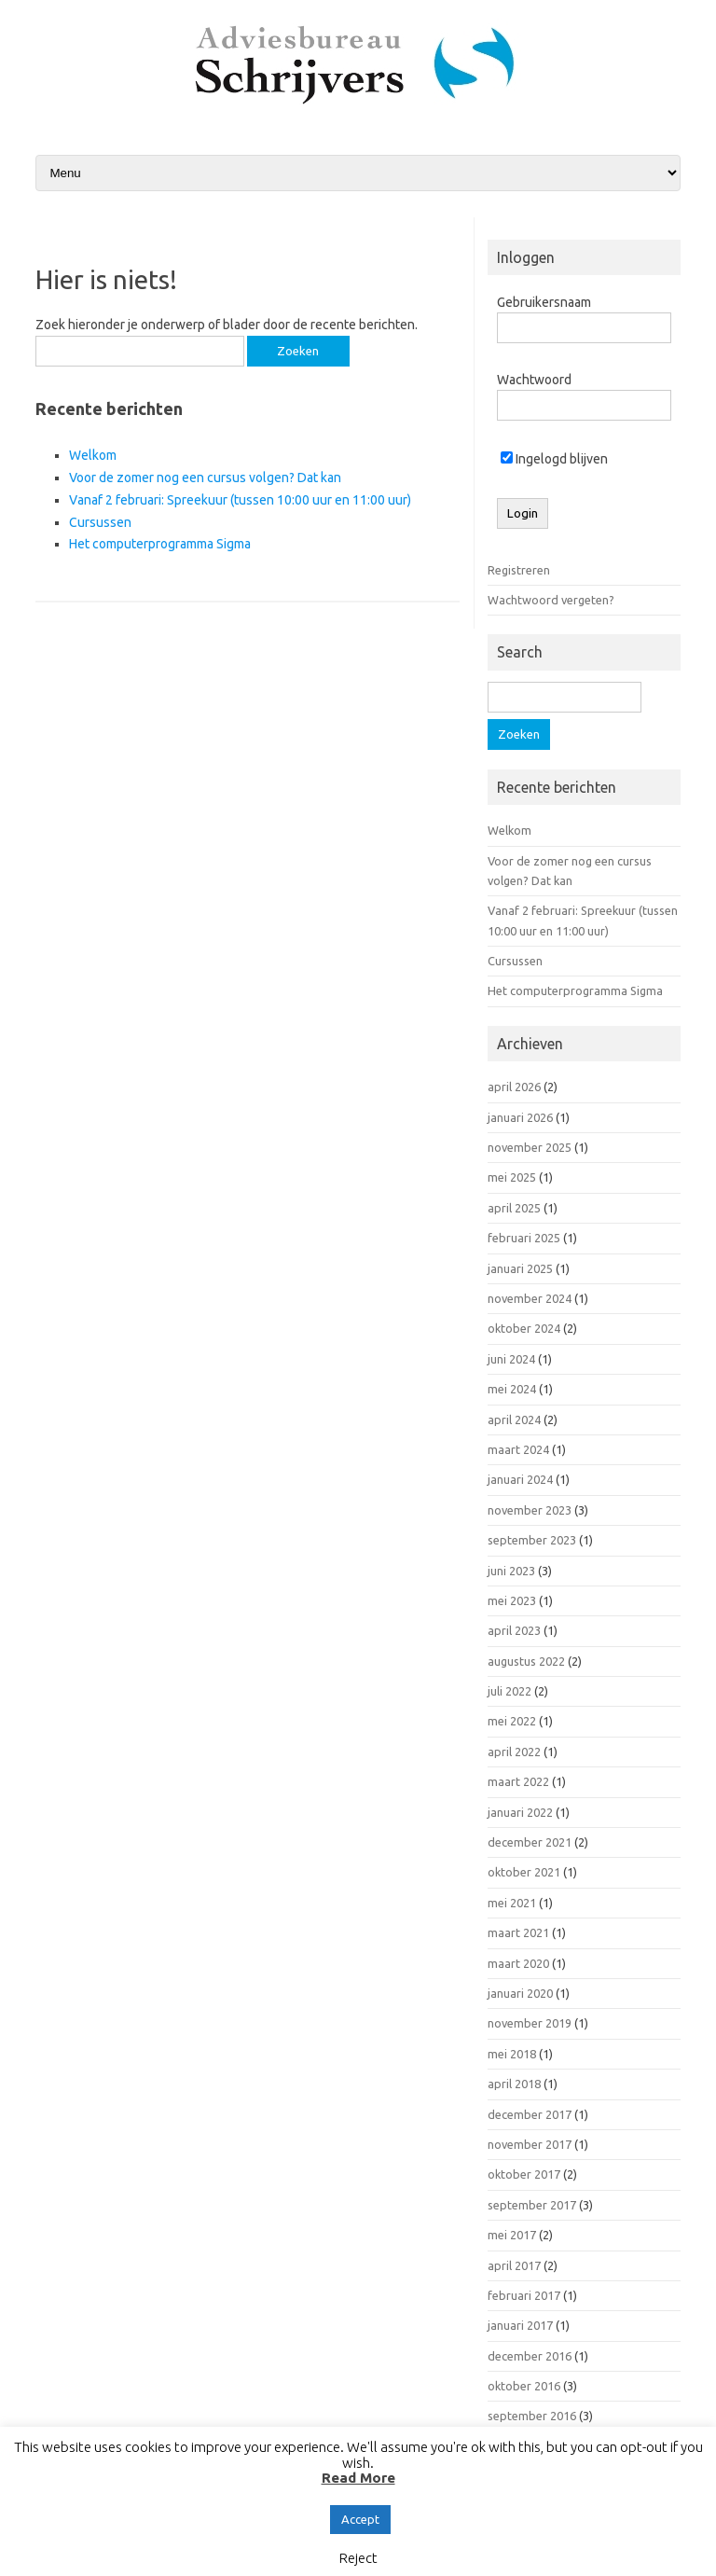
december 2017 (529, 2114)
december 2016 (529, 2355)
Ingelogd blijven (554, 458)
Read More (358, 2478)
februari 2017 (524, 2295)
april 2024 (514, 1419)
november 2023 (529, 1510)
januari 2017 (520, 2325)
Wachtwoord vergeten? (551, 599)
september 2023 (532, 1539)
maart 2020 (518, 1963)
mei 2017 (512, 2234)
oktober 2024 (524, 1328)
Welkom (93, 455)
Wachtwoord (534, 379)
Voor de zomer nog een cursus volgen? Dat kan (205, 477)
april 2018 (514, 2083)
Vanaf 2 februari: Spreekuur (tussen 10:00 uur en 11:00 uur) (240, 499)
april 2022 (514, 1751)
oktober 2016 (524, 2385)
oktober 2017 (524, 2174)
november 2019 (529, 2022)
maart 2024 (518, 1449)
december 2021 (529, 1842)
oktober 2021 (524, 1871)
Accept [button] (360, 2519)
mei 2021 (512, 1902)
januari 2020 (520, 1993)
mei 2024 (512, 1388)
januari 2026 (520, 1117)
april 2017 (514, 2265)
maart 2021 (518, 1932)
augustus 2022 (526, 1661)
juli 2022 (509, 1690)
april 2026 (514, 1086)
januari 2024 (520, 1479)
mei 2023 (512, 1600)
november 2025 (529, 1147)
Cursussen (100, 522)
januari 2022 (520, 1812)
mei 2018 (512, 2053)
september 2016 (532, 2415)
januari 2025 (520, 1268)
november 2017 (529, 2144)
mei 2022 (512, 1720)
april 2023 (514, 1630)
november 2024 (529, 1298)
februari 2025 (524, 1237)
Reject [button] (358, 2558)
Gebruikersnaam (544, 302)
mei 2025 (512, 1177)
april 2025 (514, 1207)
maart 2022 (518, 1781)
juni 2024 (511, 1358)
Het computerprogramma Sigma (160, 543)
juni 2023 (511, 1570)
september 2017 (532, 2204)
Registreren (519, 569)
